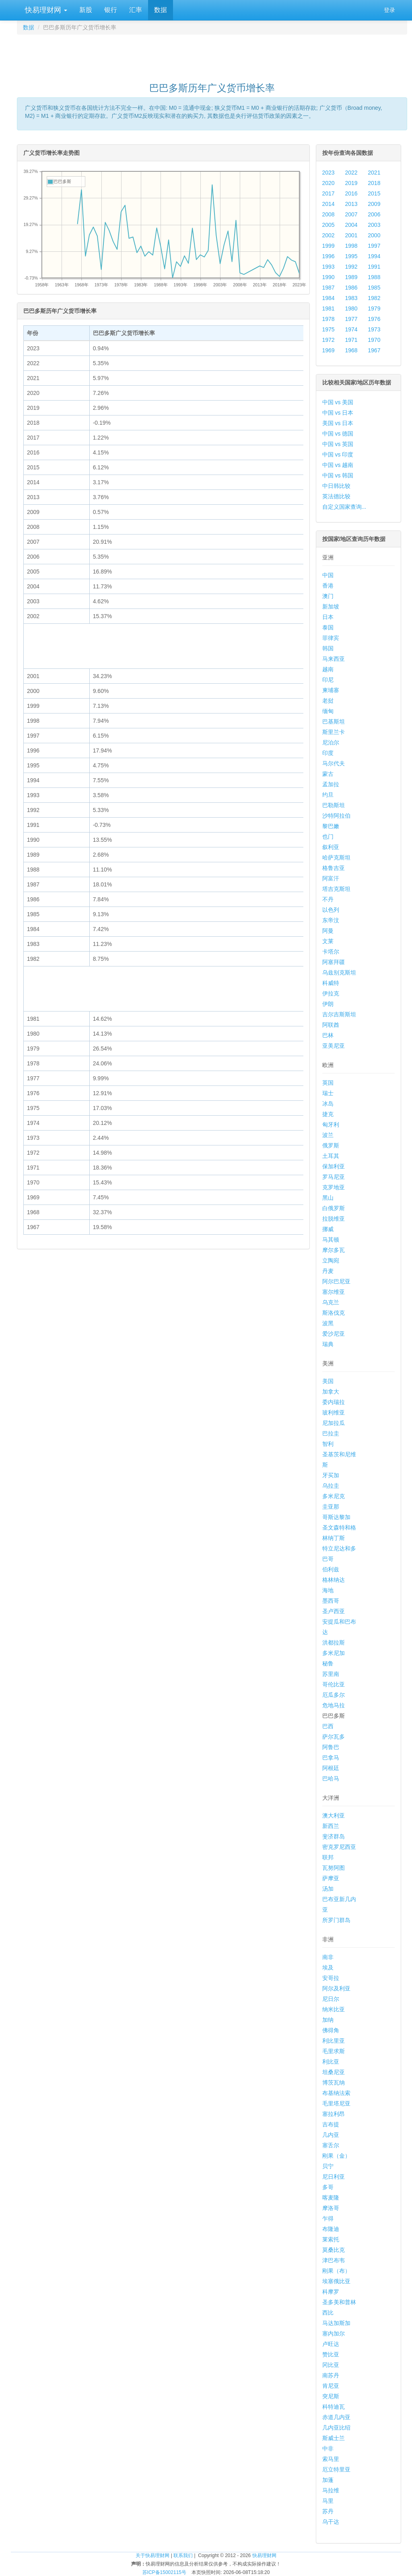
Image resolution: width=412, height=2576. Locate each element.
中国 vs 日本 (338, 412)
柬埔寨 (330, 690)
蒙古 (328, 774)
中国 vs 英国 (338, 444)
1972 (328, 340)
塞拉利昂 (333, 2114)
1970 (374, 340)
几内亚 (330, 2135)
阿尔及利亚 (336, 1988)
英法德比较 (336, 496)
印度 (328, 753)
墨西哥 (330, 1600)
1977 (351, 319)
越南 (328, 669)
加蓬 (328, 2480)
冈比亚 (330, 2365)
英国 (328, 1082)
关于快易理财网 (152, 2555)
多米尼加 (333, 1653)
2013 (351, 204)
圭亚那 (330, 1506)
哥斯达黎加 (336, 1517)
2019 (351, 183)
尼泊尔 (330, 742)
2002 (328, 235)
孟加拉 (330, 784)
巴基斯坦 (333, 721)
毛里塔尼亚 (336, 2103)
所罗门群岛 (336, 1920)
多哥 (328, 2187)
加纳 (328, 2020)
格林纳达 (333, 1580)
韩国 (328, 648)
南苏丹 (330, 2375)
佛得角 (330, 2030)
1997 (374, 246)
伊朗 (328, 1004)
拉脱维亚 (333, 1218)
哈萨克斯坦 (336, 857)
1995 (351, 256)
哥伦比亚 (333, 1684)
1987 (328, 287)
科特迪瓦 (333, 2406)
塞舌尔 (330, 2145)
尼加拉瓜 (333, 1423)
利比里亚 (333, 2040)
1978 (328, 319)
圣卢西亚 (333, 1611)
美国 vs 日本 (338, 423)
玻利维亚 (333, 1412)
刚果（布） (336, 2271)
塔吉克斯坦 (336, 889)
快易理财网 (45, 10)
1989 (351, 277)
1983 (351, 298)
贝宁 (328, 2166)
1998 (351, 246)
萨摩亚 (330, 1878)
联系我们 (183, 2555)
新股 (85, 9)
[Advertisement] (212, 55)
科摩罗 (330, 2291)
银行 (110, 9)
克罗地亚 (333, 1187)
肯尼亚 (330, 2386)
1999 (328, 246)
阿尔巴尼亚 (336, 1281)
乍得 (328, 2218)
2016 (351, 193)
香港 (328, 585)
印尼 (328, 679)
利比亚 (330, 2061)
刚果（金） (336, 2155)
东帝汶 (330, 920)
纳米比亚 (333, 2009)
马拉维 (330, 2490)
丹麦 (328, 1271)
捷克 (328, 1114)
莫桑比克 (333, 2250)
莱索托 (330, 2239)
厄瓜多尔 (333, 1695)
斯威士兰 (333, 2438)
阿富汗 (330, 878)
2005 (328, 225)
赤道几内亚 (336, 2417)
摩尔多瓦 (333, 1250)
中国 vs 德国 (338, 433)
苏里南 (330, 1674)
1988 (374, 277)
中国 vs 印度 (338, 454)
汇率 (135, 9)
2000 (374, 235)
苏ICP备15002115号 (164, 2572)
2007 (351, 214)
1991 (374, 266)
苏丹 (328, 2511)
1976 (374, 319)
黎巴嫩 (330, 826)
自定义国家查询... (344, 507)
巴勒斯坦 (333, 805)
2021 (374, 172)
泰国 (328, 627)
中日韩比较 (336, 486)
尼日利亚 (333, 2176)
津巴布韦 (333, 2260)
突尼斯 (330, 2396)
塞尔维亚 (333, 1292)
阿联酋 (330, 1025)
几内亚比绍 (336, 2427)
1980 (351, 308)
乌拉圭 (330, 1485)
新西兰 (330, 1826)
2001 (351, 235)
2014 (328, 204)
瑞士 (328, 1093)
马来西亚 (333, 659)
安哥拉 (330, 1978)
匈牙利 (330, 1124)
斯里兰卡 (333, 732)
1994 (374, 256)
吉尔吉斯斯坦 (339, 1014)
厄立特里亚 (336, 2469)
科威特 (330, 983)
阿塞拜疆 (333, 962)
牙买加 (330, 1475)
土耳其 (330, 1156)
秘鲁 (328, 1663)
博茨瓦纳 (333, 2082)
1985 (374, 287)
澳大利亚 (333, 1815)
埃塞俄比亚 (336, 2281)
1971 (351, 340)
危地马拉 (333, 1705)
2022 (351, 172)
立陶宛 (330, 1260)
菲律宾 (330, 638)
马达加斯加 (336, 2323)
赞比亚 (330, 2354)
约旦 (328, 795)
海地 (328, 1590)
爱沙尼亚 (333, 1333)
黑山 (328, 1197)
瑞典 (328, 1344)
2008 (328, 214)
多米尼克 (333, 1496)
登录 (389, 10)
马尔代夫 (333, 763)
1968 (351, 350)
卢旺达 (330, 2344)
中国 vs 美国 (338, 402)
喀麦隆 (330, 2197)
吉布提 (330, 2124)
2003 (374, 225)
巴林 (328, 1035)
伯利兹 (330, 1569)
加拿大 (330, 1391)
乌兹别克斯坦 (339, 972)
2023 (328, 172)
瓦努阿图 (333, 1868)
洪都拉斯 (333, 1642)
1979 (374, 308)
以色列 (330, 910)
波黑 (328, 1323)
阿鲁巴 (330, 1747)
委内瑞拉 (333, 1402)
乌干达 (330, 2521)
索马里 (330, 2459)
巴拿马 (330, 1757)
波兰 (328, 1135)
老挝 (328, 700)
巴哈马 (330, 1778)
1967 (374, 350)
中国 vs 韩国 (338, 475)
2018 (374, 183)
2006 (374, 214)
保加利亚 (333, 1166)
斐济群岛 (333, 1836)
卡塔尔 (330, 951)
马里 (328, 2501)
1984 (328, 298)
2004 (351, 225)
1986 (351, 287)
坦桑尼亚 (333, 2072)
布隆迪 (330, 2229)
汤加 (328, 1888)
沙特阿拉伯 (336, 815)
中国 (328, 575)
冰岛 (328, 1103)
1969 (328, 350)
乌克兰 (330, 1302)
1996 (328, 256)
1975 (328, 329)
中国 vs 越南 (338, 465)
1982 (374, 298)
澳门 (328, 596)
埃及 (328, 1967)
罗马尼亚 (333, 1177)
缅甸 (328, 711)
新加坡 (330, 606)
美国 (328, 1381)
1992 (351, 266)
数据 (160, 9)
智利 (328, 1444)
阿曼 (328, 930)
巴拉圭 (330, 1433)
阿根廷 (330, 1768)
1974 (351, 329)
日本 (328, 617)
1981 (328, 308)
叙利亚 (330, 847)
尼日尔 (330, 1999)
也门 (328, 836)
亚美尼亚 (333, 1045)
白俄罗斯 (333, 1208)
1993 (328, 266)
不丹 (328, 899)
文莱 (328, 941)
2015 (374, 193)
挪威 (328, 1229)
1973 (374, 329)
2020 (328, 183)
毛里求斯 (333, 2051)
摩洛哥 (330, 2208)
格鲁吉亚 (333, 868)
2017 (328, 193)
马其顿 (330, 1239)
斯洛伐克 (333, 1313)
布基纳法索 (336, 2093)
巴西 (328, 1726)
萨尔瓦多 (333, 1736)
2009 (374, 204)
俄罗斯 (330, 1145)
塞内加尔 (333, 2333)
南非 (328, 1957)
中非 (328, 2448)
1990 (328, 277)
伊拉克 (330, 993)
